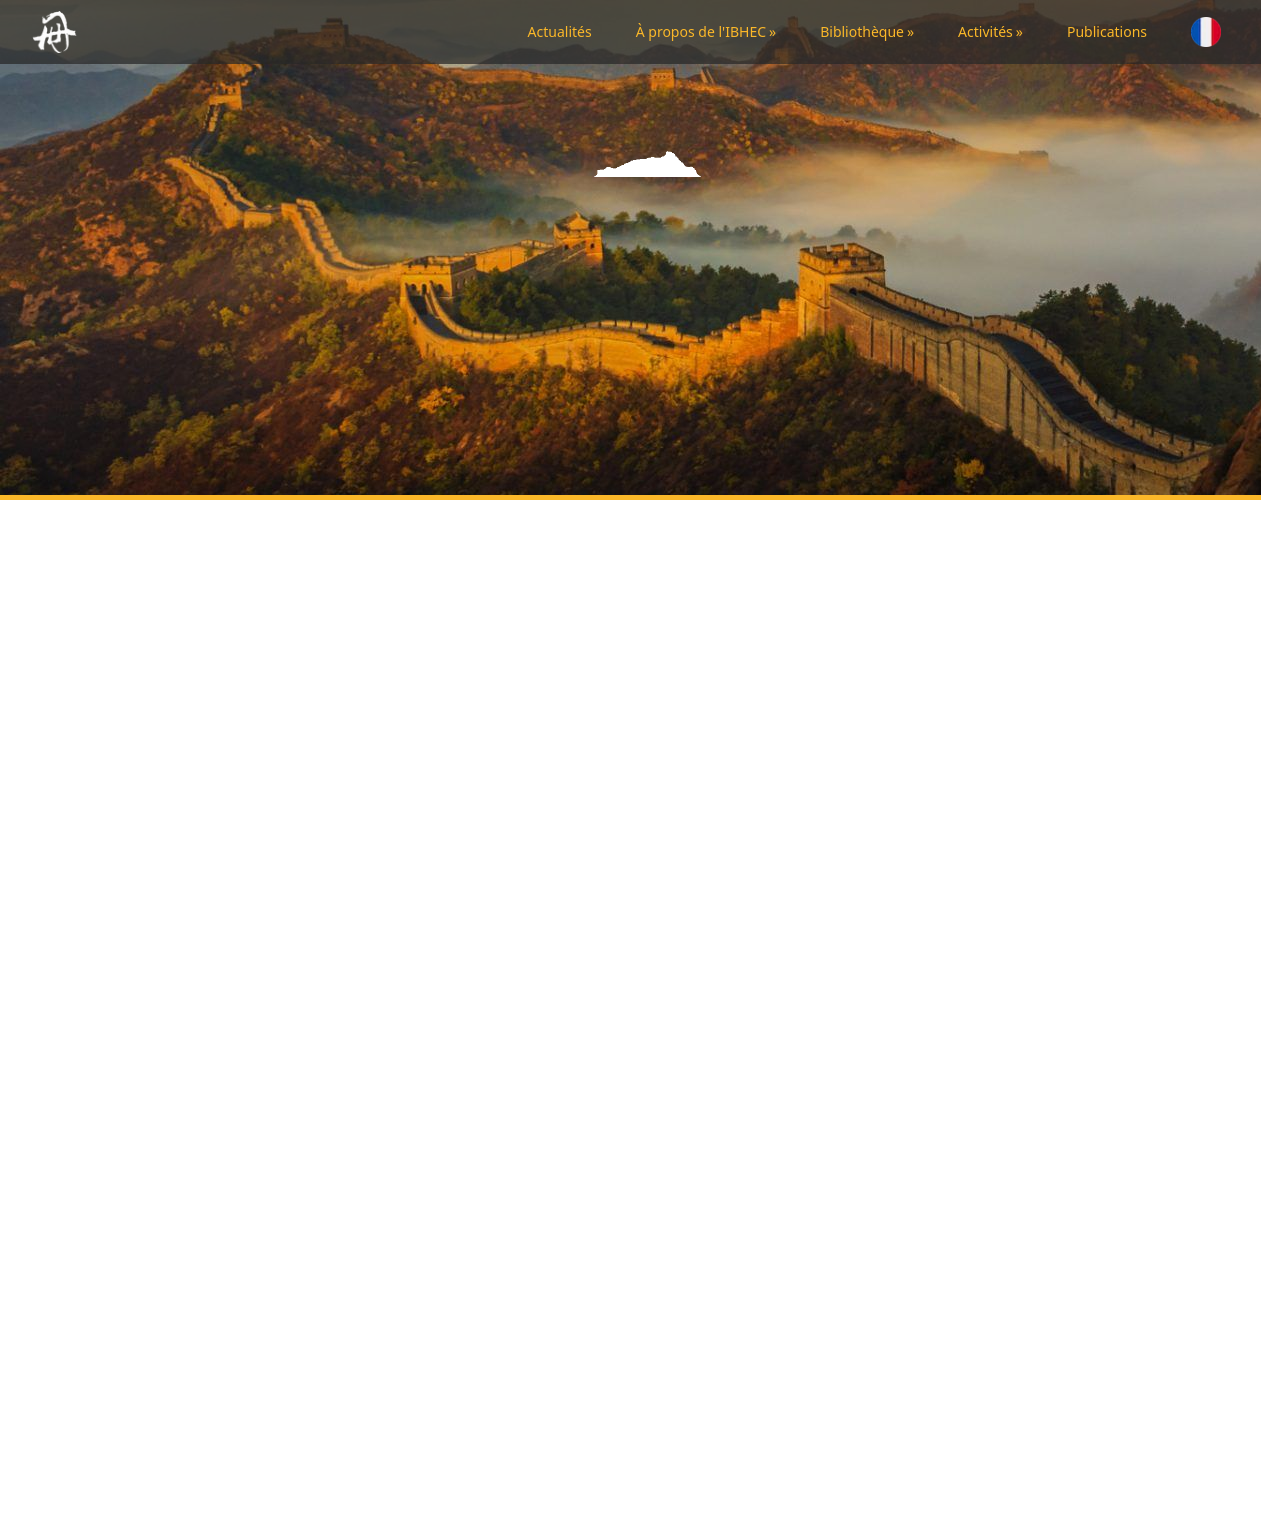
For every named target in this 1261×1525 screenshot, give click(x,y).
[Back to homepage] (58, 32)
